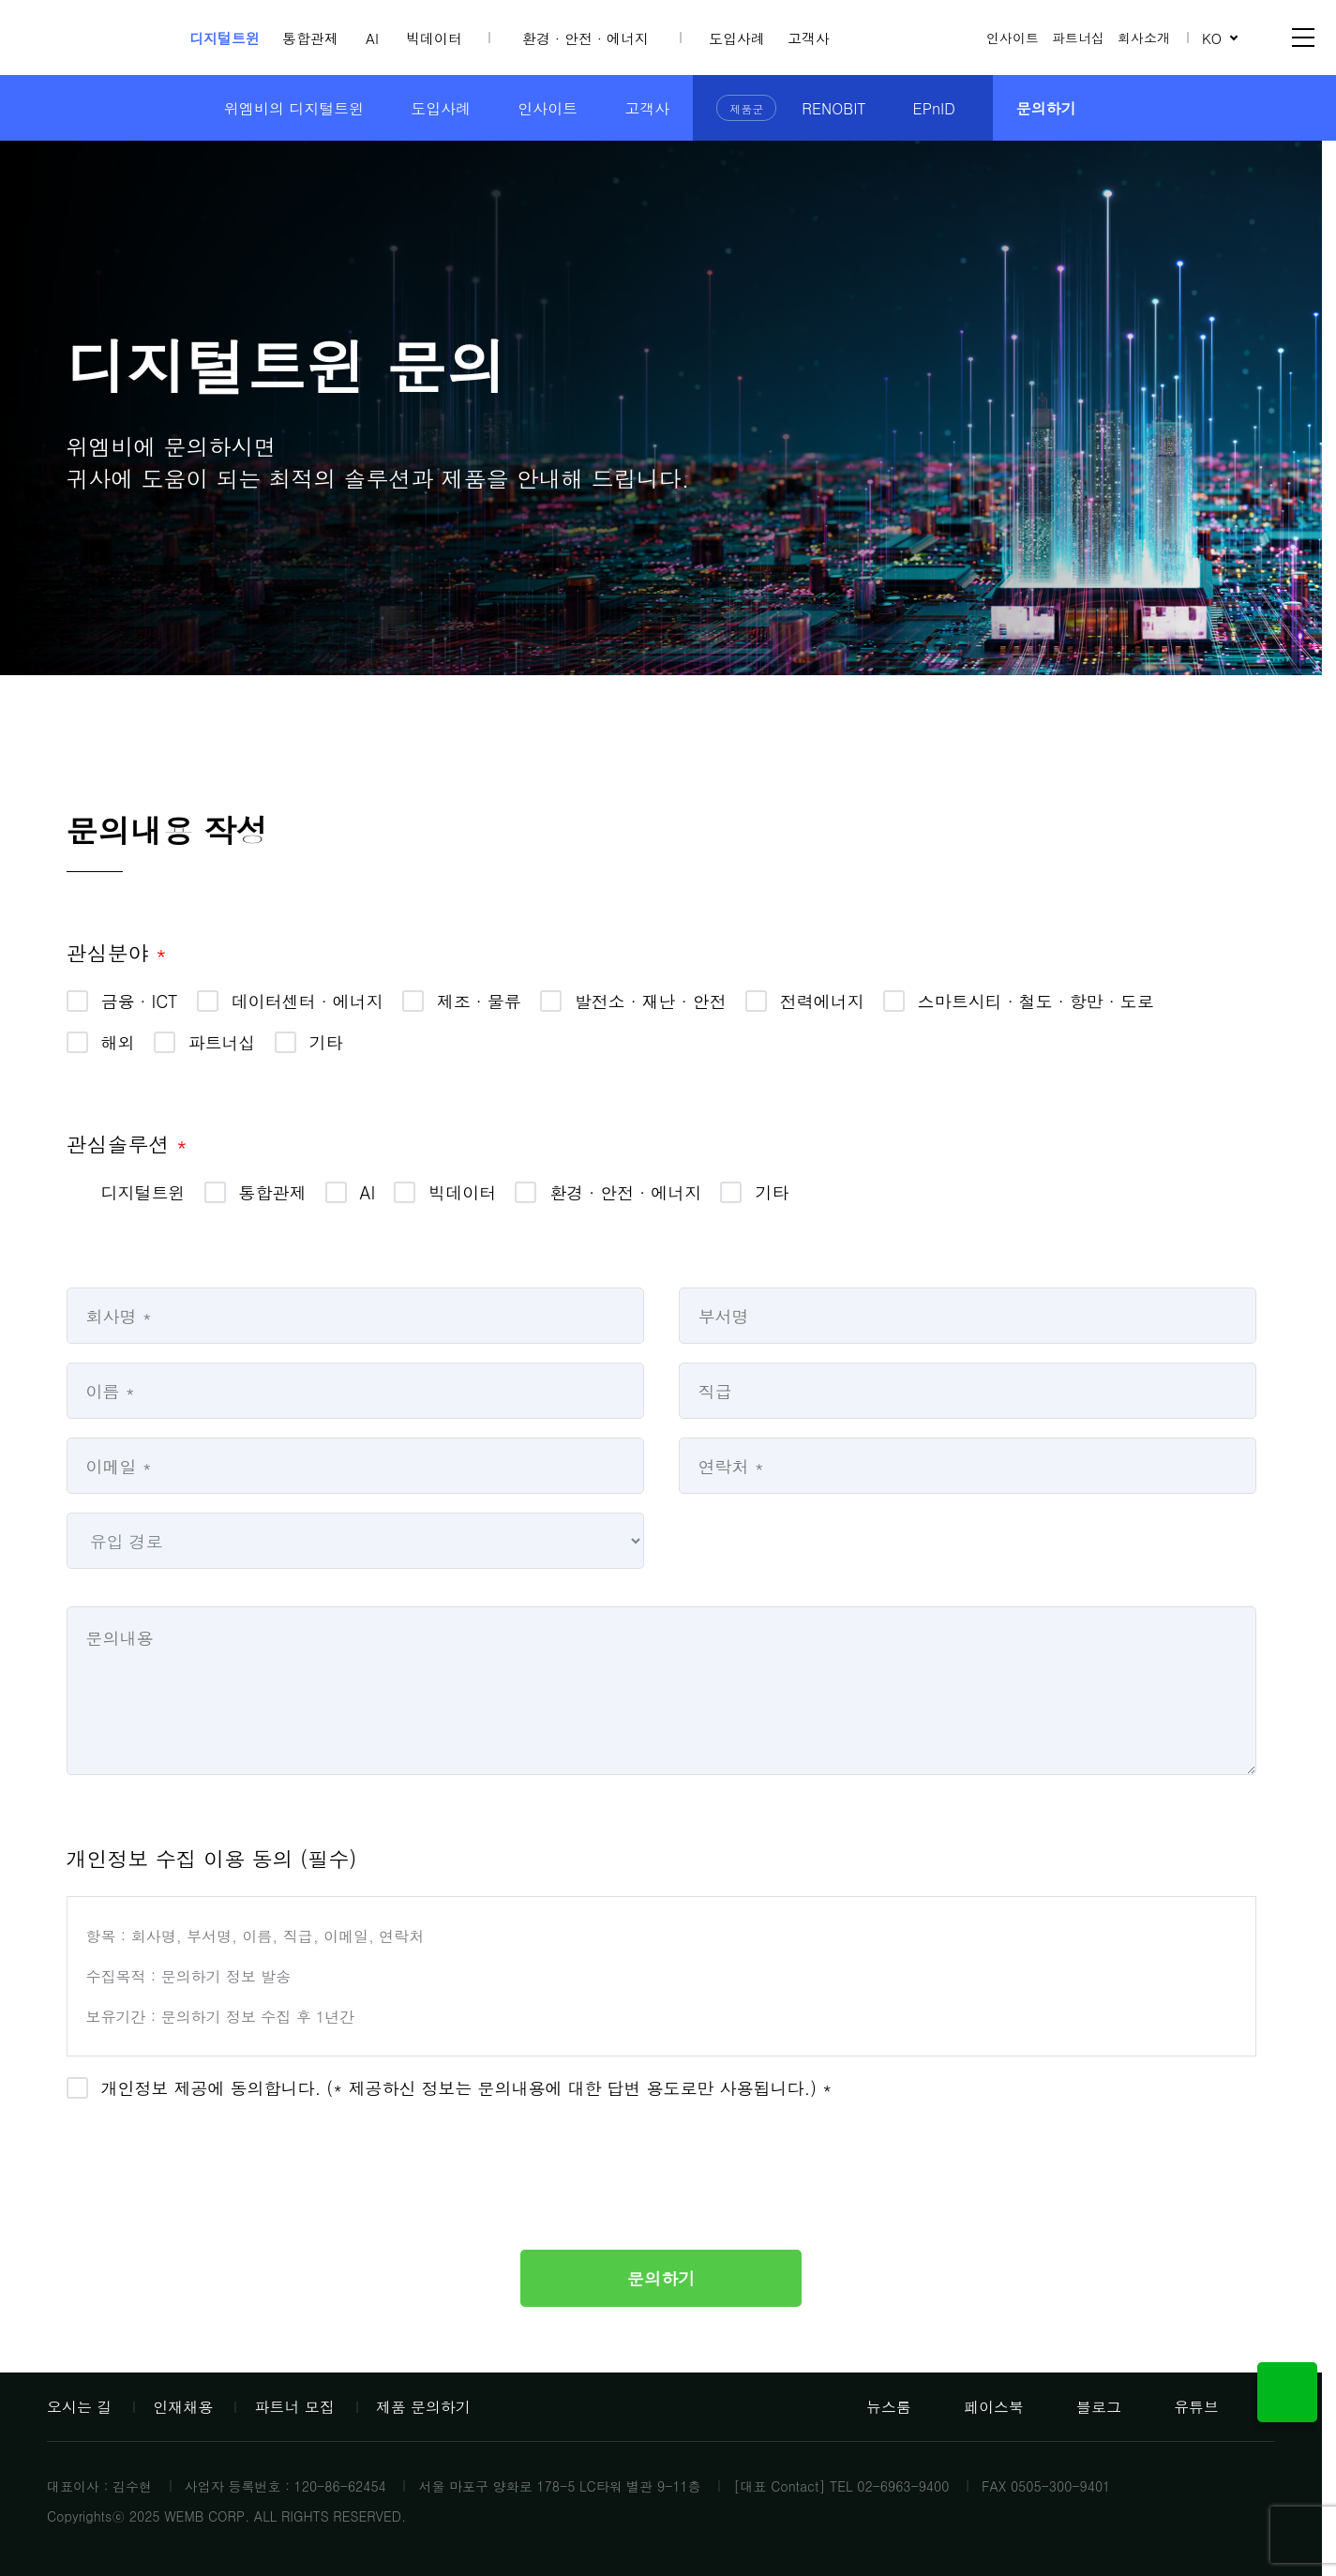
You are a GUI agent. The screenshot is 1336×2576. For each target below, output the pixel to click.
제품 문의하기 (423, 2407)
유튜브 (1184, 2407)
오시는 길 (79, 2407)
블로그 (1086, 2407)
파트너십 (1078, 37)
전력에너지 (822, 1001)
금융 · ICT (139, 1001)
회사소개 (1144, 37)
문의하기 (1046, 108)
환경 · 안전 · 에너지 (585, 38)
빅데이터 (434, 38)
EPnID (934, 108)
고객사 (809, 38)
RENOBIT (833, 108)
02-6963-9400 (903, 2486)
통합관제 (310, 38)
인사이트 (1012, 37)
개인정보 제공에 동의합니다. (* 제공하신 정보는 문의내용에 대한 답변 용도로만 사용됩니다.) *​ (467, 2088)
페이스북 (981, 2407)
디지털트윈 (224, 38)
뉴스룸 (876, 2407)
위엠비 (97, 38)
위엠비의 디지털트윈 (294, 108)
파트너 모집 (294, 2407)
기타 (326, 1042)
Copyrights (79, 2516)
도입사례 (737, 38)
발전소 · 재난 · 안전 (651, 1001)
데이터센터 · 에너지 (307, 1001)
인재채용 (183, 2407)
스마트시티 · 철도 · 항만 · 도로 (1036, 1001)
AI (372, 38)
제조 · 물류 (479, 1001)
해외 (118, 1042)
